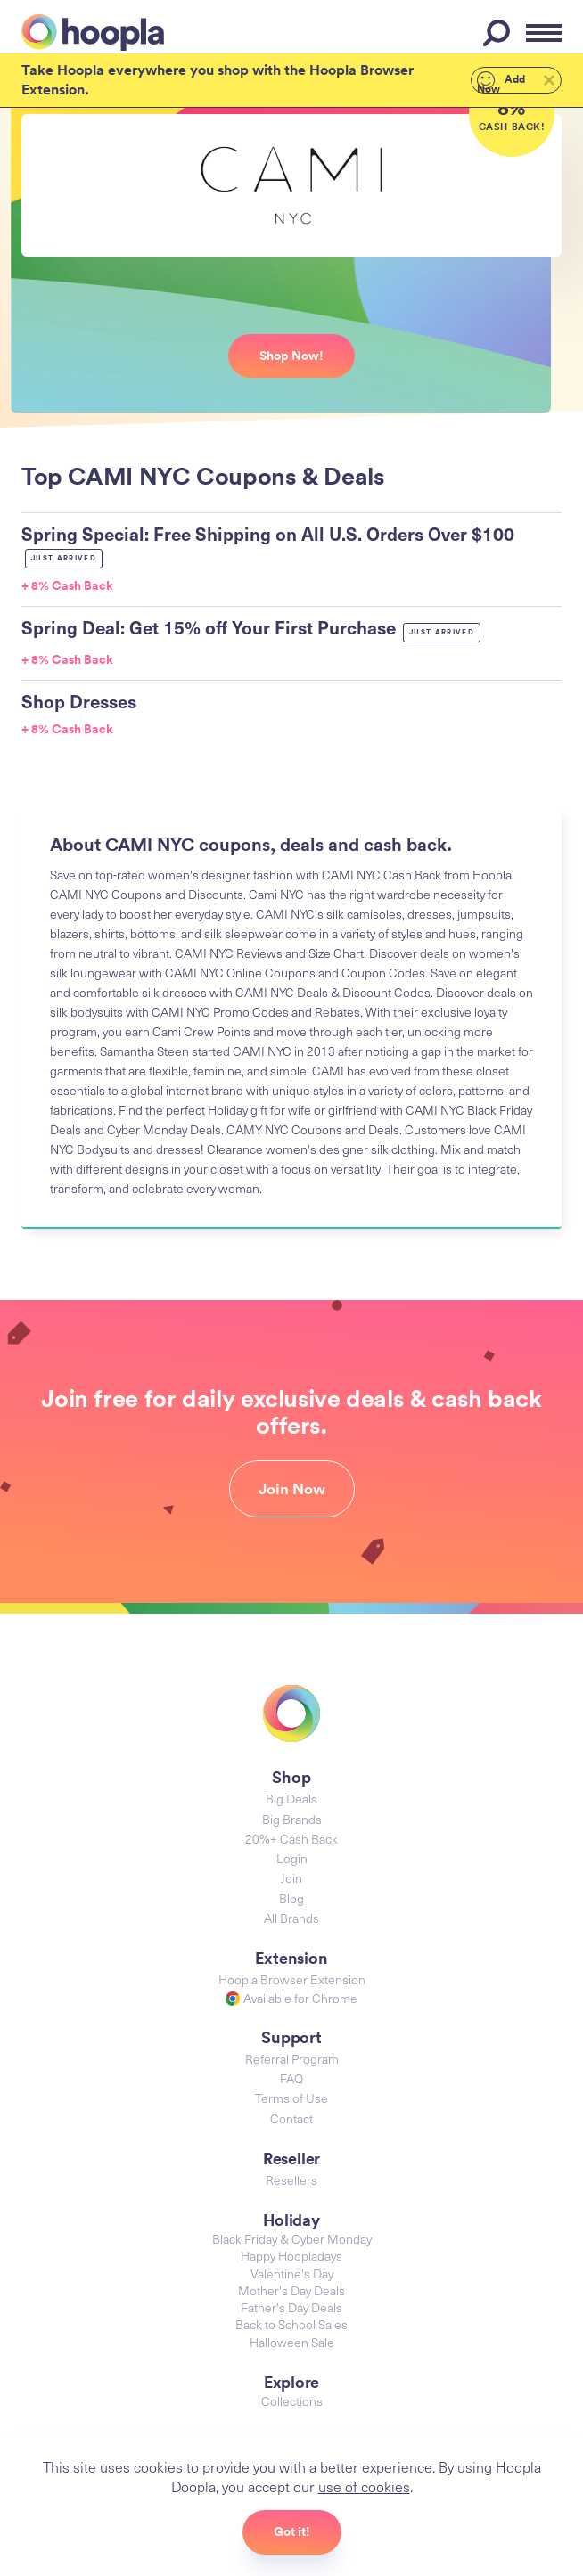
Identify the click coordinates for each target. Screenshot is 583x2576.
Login (292, 1858)
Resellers (291, 2180)
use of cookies (364, 2486)
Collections (292, 2400)
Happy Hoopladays (291, 2255)
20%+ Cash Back (291, 1838)
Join (291, 1877)
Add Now (501, 82)
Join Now (292, 1489)
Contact (291, 2118)
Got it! (292, 2531)
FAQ (291, 2078)
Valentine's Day (291, 2273)
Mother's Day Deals (291, 2290)
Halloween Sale (292, 2342)
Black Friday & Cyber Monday (292, 2238)
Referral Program (292, 2058)
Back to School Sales (291, 2324)
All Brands (291, 1918)
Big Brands (292, 1819)
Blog (291, 1898)
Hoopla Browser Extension (291, 1979)
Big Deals (291, 1798)
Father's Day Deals (291, 2307)
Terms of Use (291, 2098)
